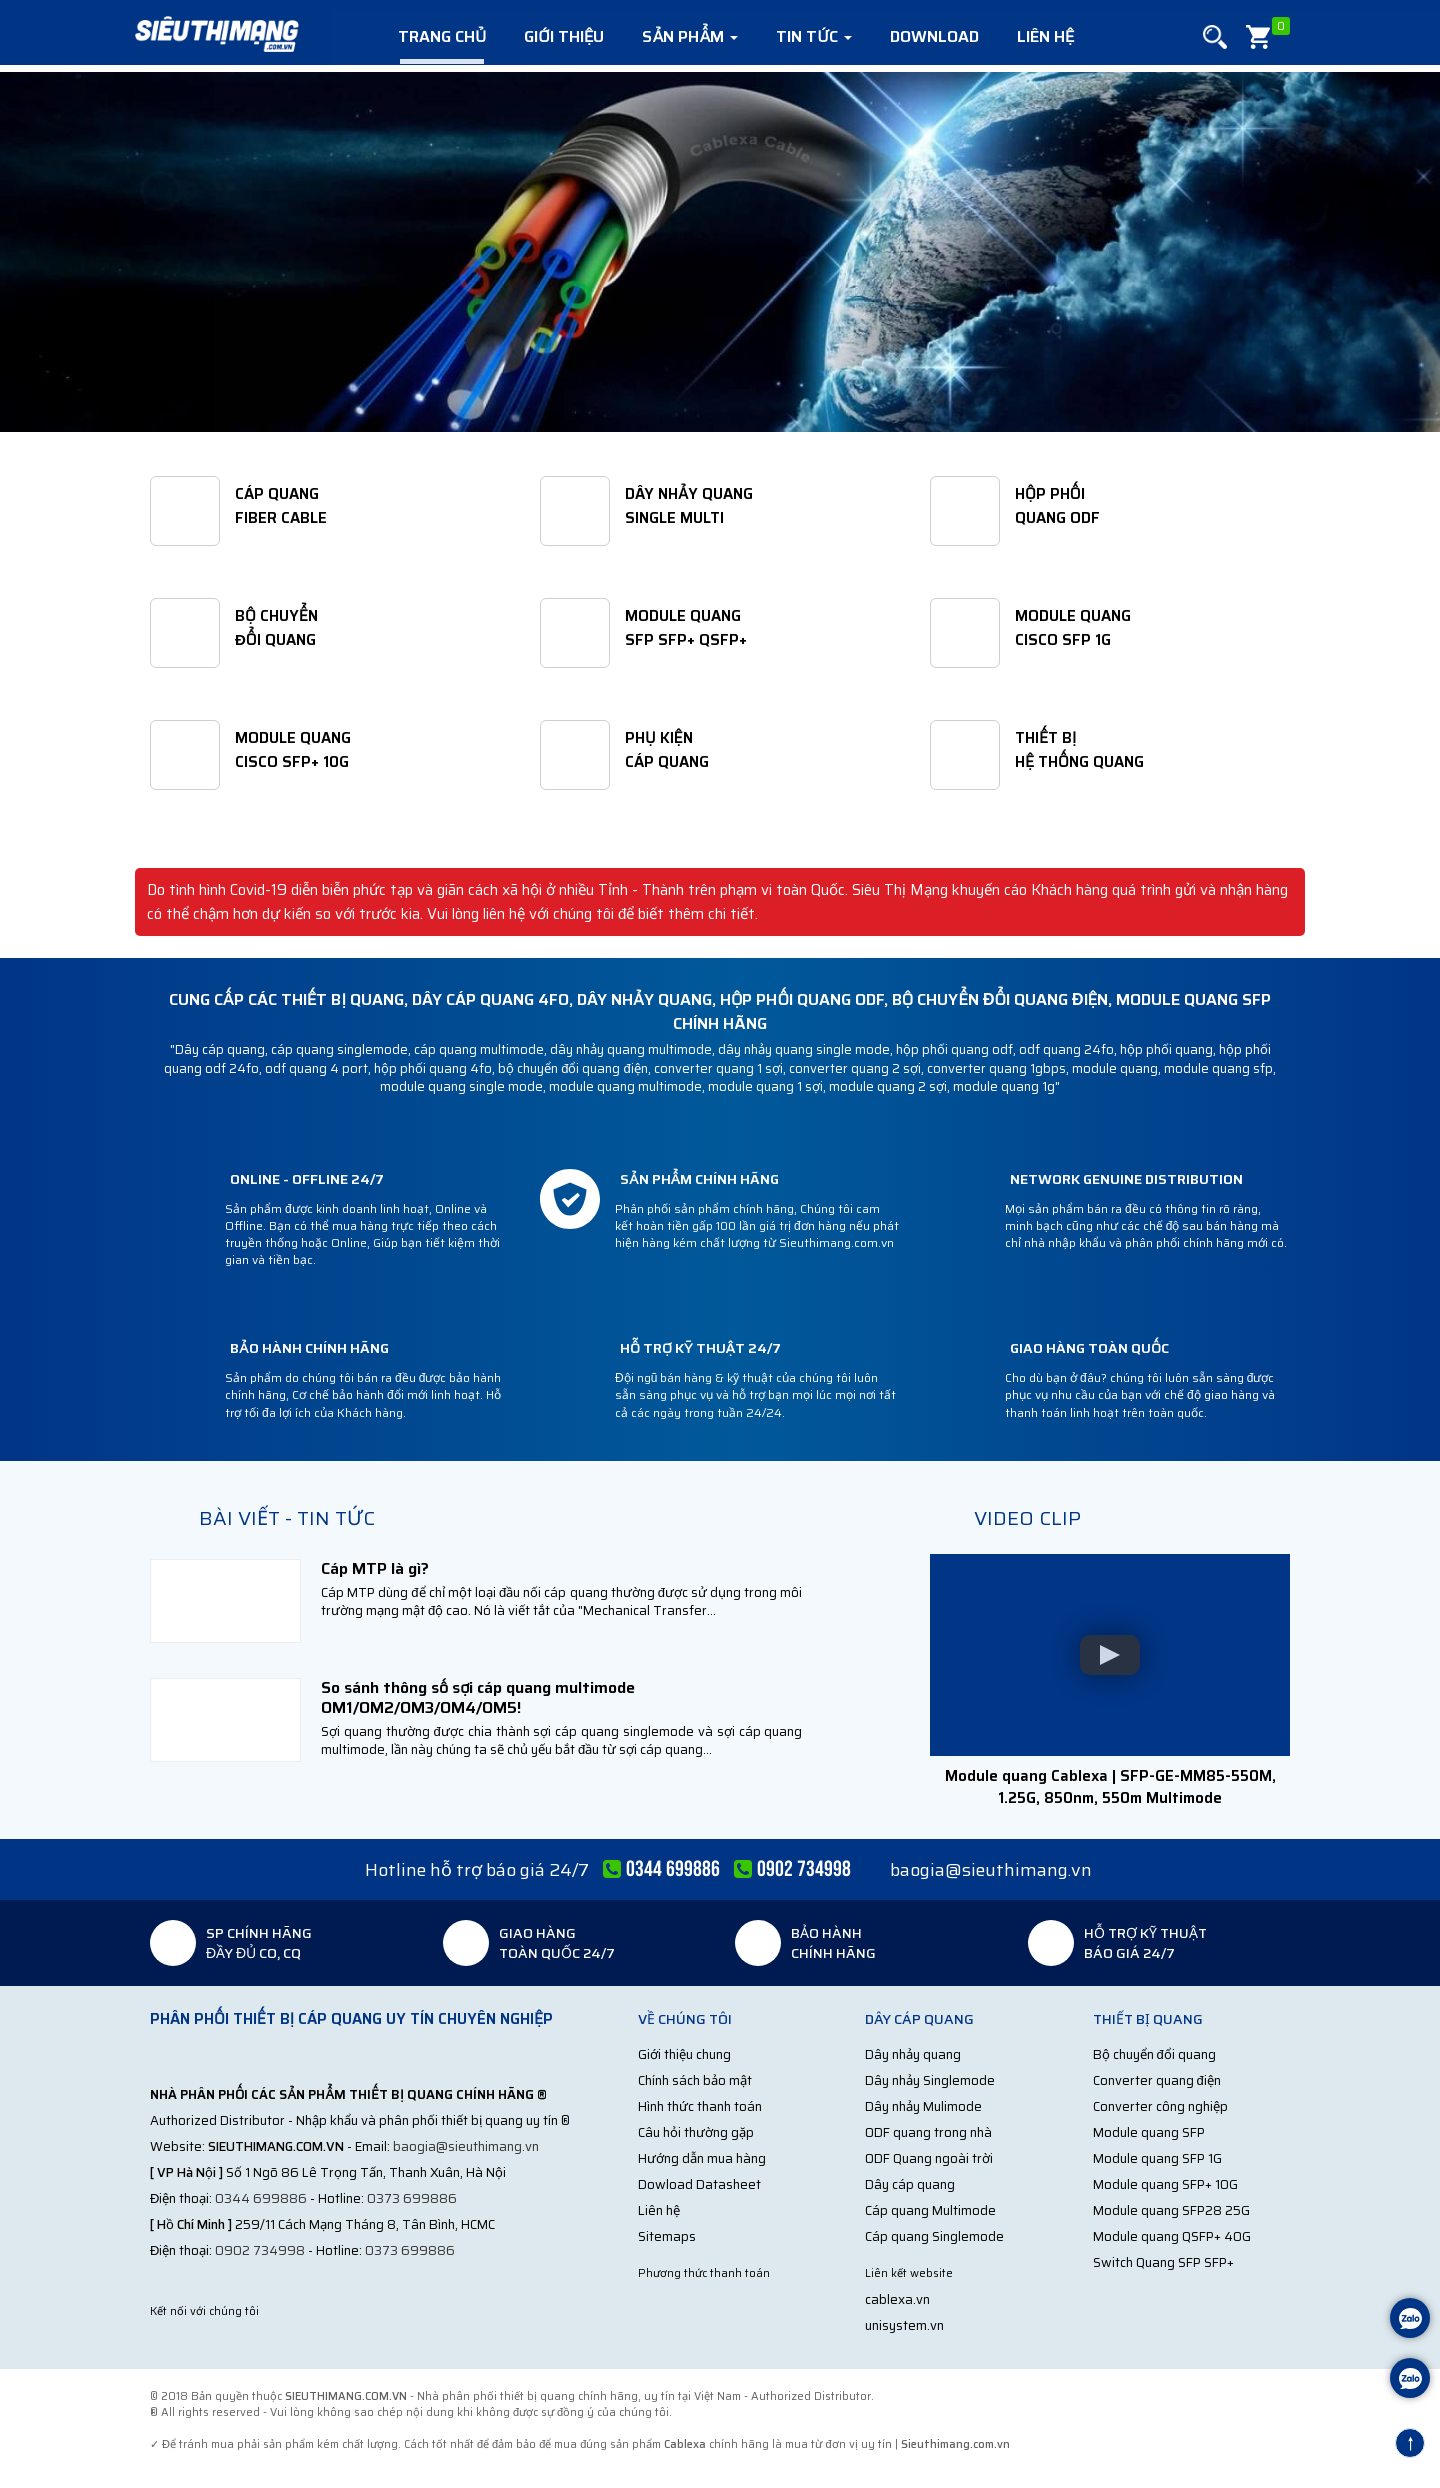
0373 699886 (412, 2198)
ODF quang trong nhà (928, 2132)
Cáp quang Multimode (930, 2210)
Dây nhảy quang (913, 2054)
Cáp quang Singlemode (934, 2236)
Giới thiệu (564, 36)
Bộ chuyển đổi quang (1154, 2054)
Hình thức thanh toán (700, 2106)
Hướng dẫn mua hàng (702, 2158)
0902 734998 (260, 2250)
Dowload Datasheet (699, 2184)
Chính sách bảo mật (695, 2080)
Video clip (1027, 1518)
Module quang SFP (1149, 2132)
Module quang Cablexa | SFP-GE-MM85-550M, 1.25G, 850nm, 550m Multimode (1110, 1786)
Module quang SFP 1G (1157, 2158)
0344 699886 (261, 2198)
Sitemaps (667, 2236)
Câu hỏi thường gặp (696, 2132)
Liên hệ (1046, 36)
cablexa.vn (897, 2299)
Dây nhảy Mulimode (923, 2106)
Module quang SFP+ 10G (1165, 2184)
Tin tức (813, 36)
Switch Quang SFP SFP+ (1163, 2262)
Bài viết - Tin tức (287, 1518)
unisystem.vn (904, 2325)
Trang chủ (442, 36)
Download (934, 36)
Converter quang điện (1157, 2080)
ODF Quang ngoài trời (929, 2158)
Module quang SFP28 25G (1171, 2210)
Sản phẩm (690, 36)
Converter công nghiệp (1160, 2106)
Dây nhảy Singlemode (930, 2080)
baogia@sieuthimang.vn (991, 1870)
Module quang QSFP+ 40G (1172, 2236)
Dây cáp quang (910, 2184)
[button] (1215, 37)
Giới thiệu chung (684, 2054)
